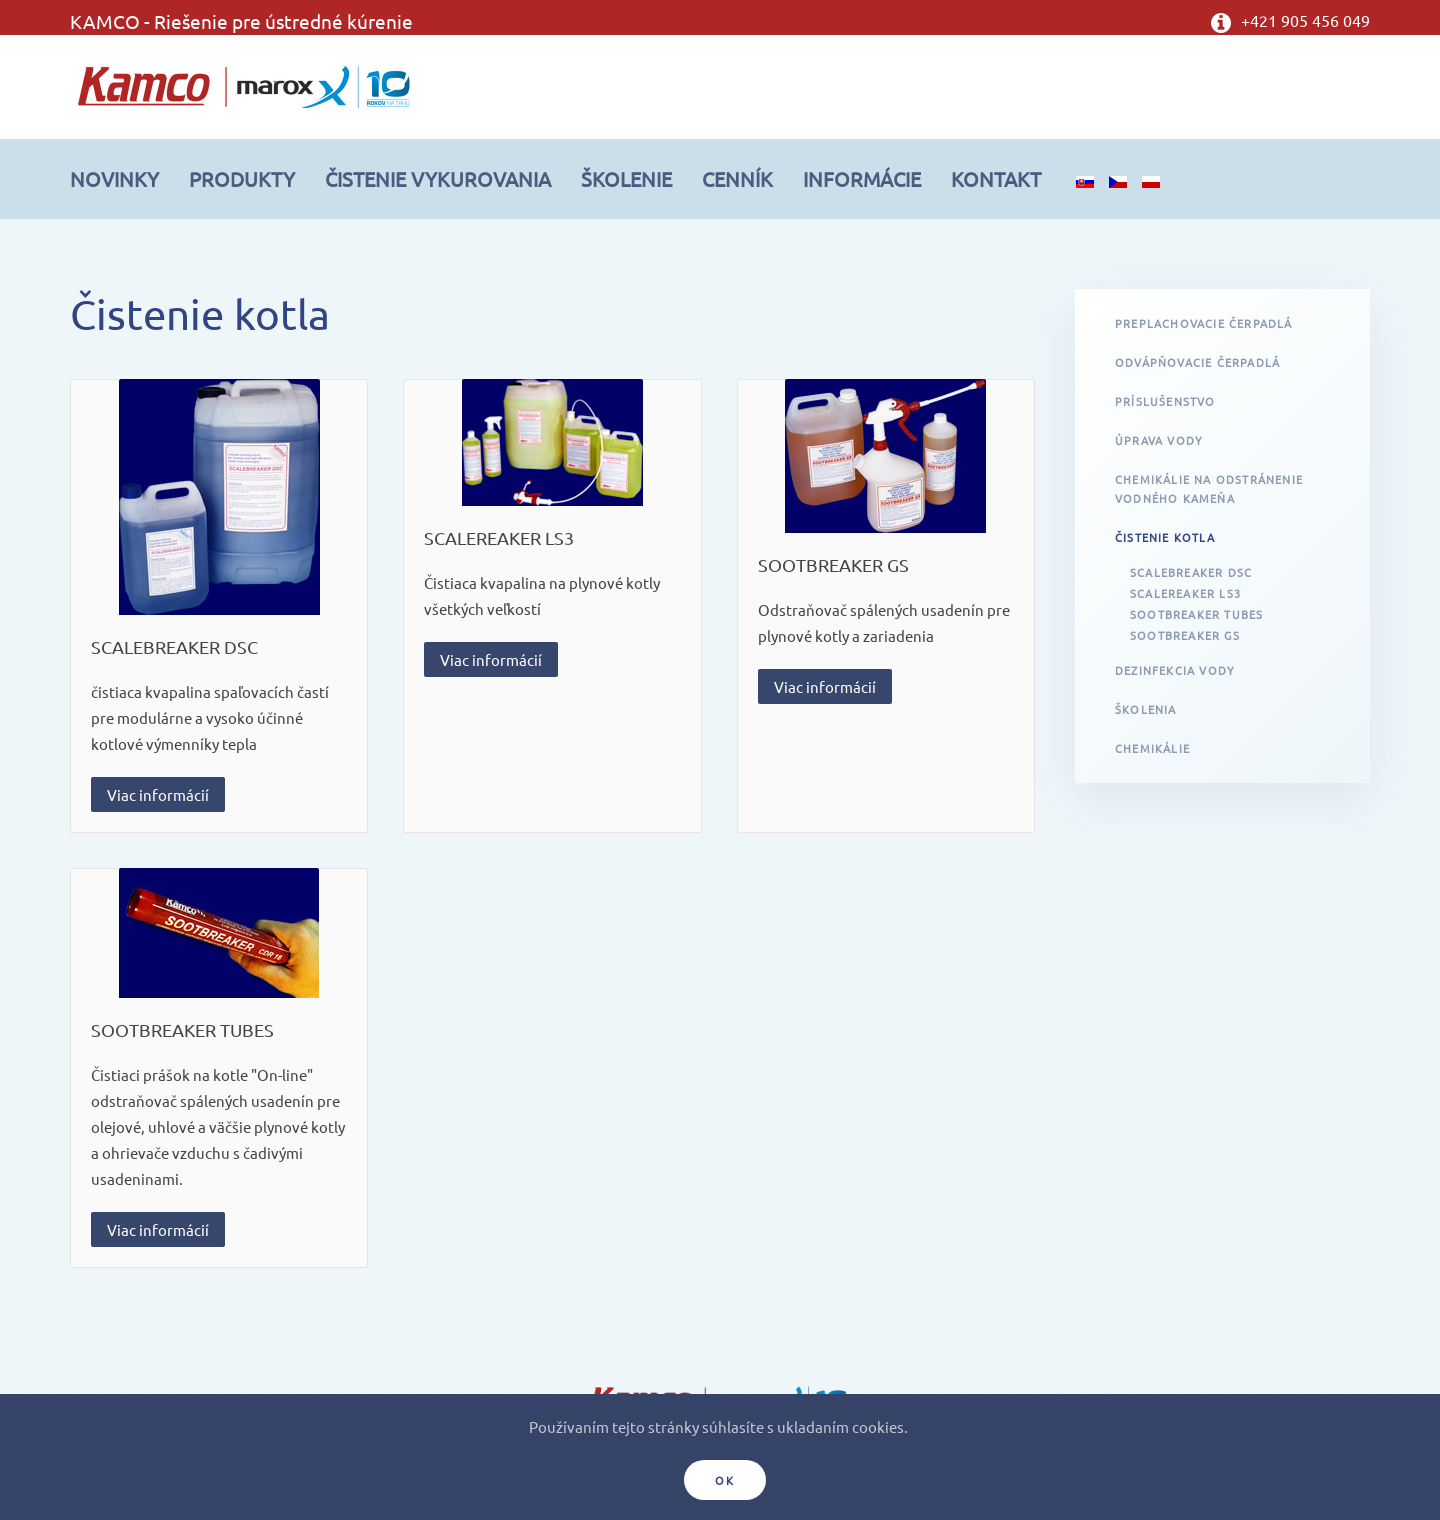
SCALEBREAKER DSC (174, 646)
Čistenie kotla (1165, 537)
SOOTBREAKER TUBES (182, 1029)
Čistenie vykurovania (438, 178)
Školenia (1146, 709)
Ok (725, 1480)
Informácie (862, 178)
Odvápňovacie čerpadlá (1197, 362)
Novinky (114, 178)
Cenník (737, 178)
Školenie (626, 178)
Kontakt (996, 178)
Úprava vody (1159, 440)
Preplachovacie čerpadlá (1204, 323)
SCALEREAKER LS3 (499, 537)
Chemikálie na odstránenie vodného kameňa (1209, 488)
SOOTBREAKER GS (833, 564)
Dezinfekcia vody (1175, 670)
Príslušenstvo (1165, 401)
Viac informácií (158, 794)
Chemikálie (1152, 748)
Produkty (242, 178)
